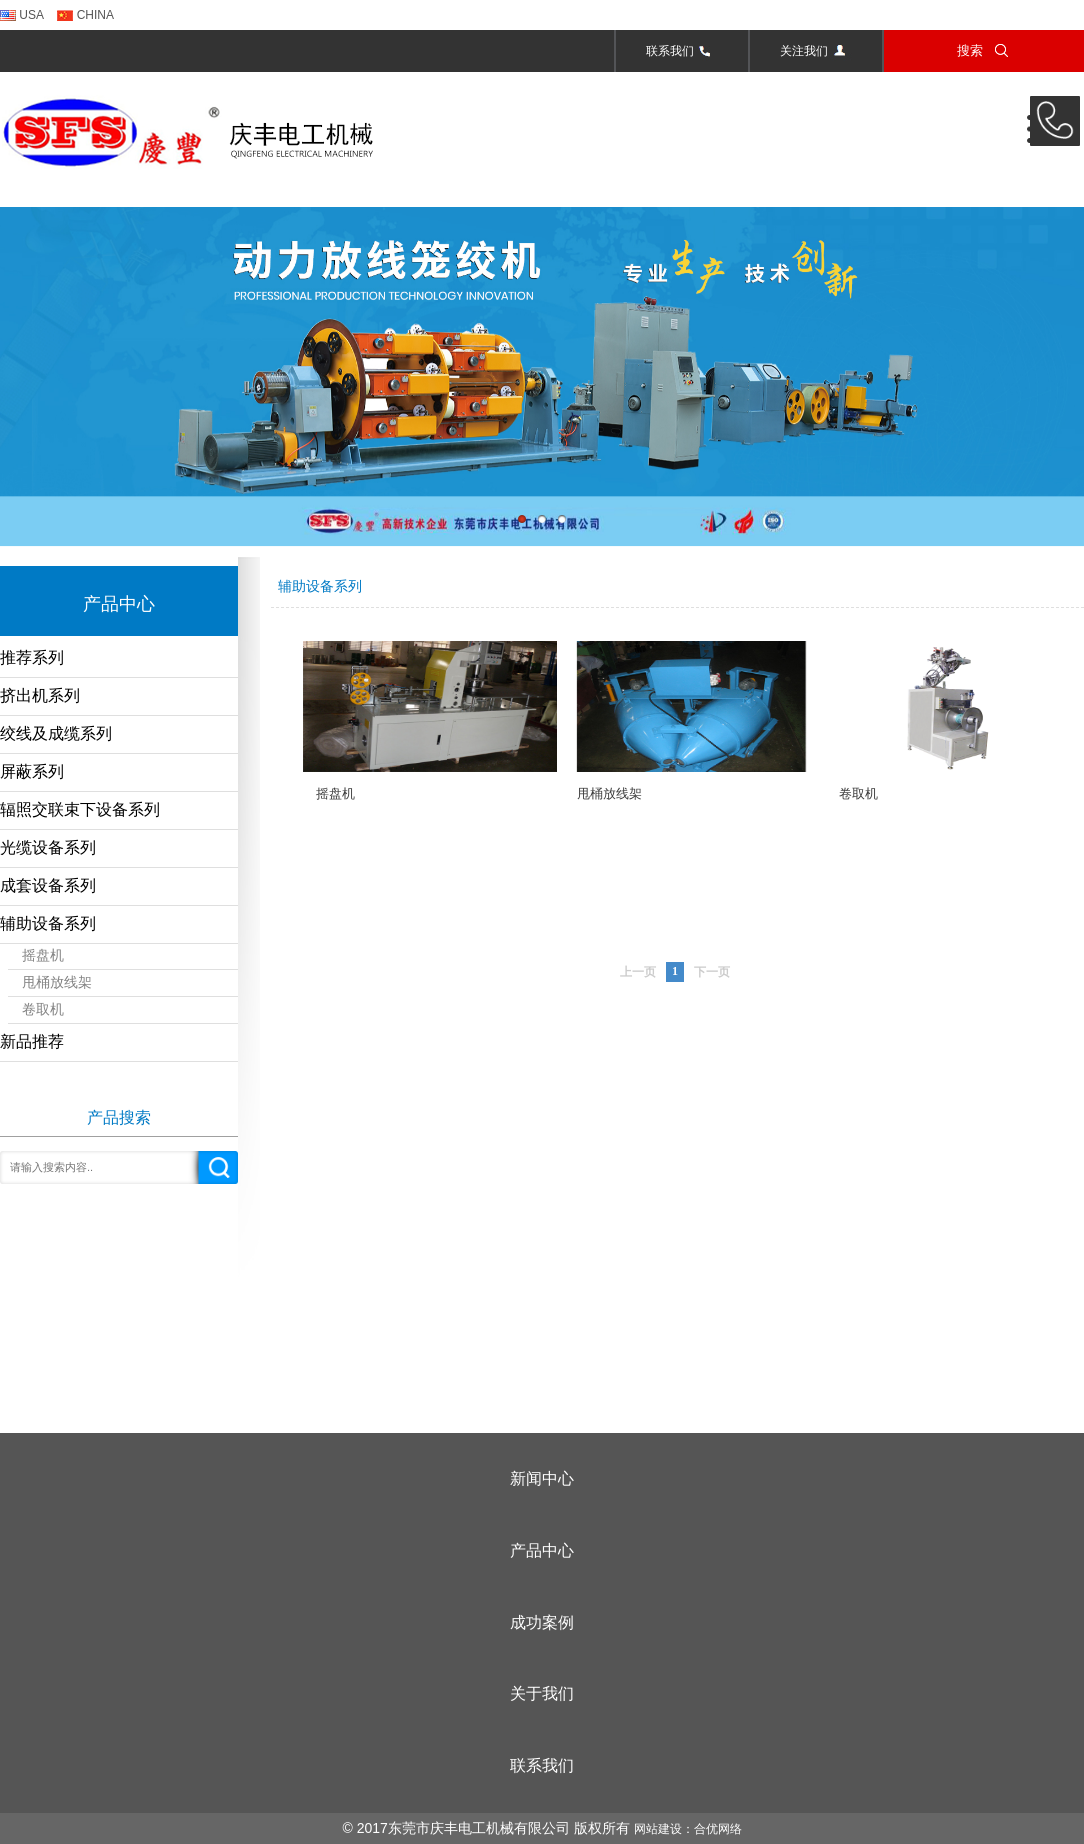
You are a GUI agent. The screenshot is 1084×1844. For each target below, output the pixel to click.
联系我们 (682, 51)
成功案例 (542, 1622)
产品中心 (542, 1550)
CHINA (85, 15)
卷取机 (43, 1009)
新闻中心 (542, 1478)
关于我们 (542, 1693)
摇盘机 (43, 955)
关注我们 (816, 51)
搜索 (984, 49)
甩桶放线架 (57, 982)
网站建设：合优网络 (688, 1829)
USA (22, 15)
